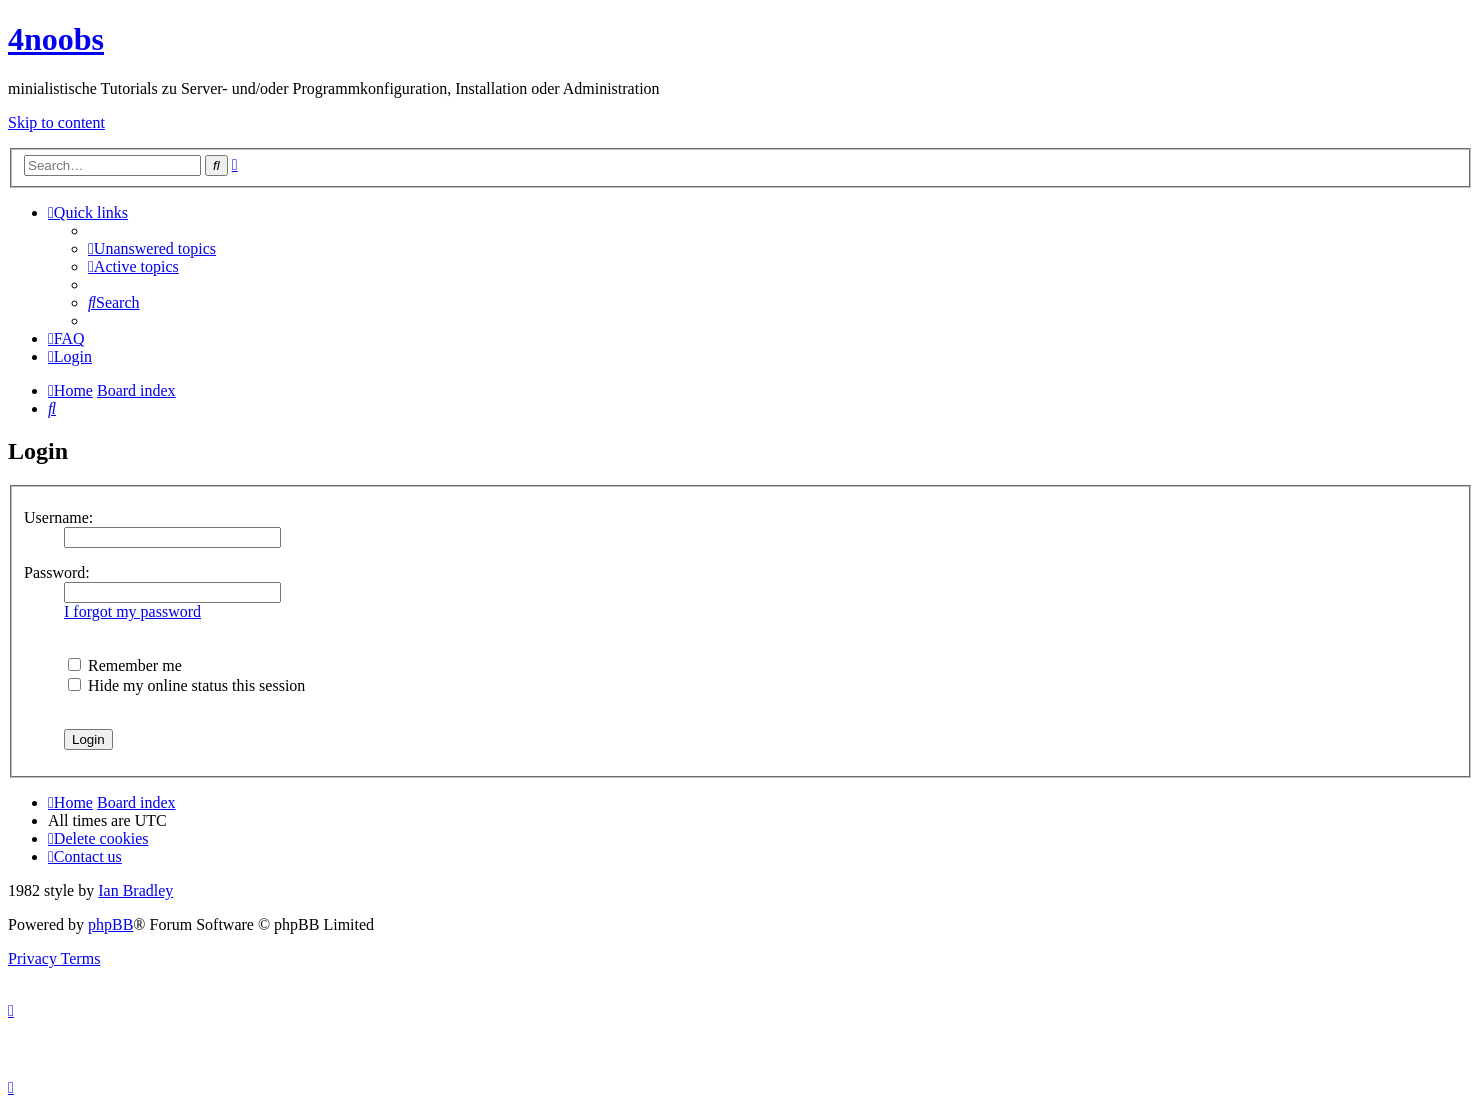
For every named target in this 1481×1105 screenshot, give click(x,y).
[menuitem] (152, 248)
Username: (58, 517)
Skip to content (56, 122)
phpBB (110, 924)
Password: (57, 572)
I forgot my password (132, 611)
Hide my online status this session (186, 685)
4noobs (56, 39)
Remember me (125, 665)
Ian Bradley (135, 890)
